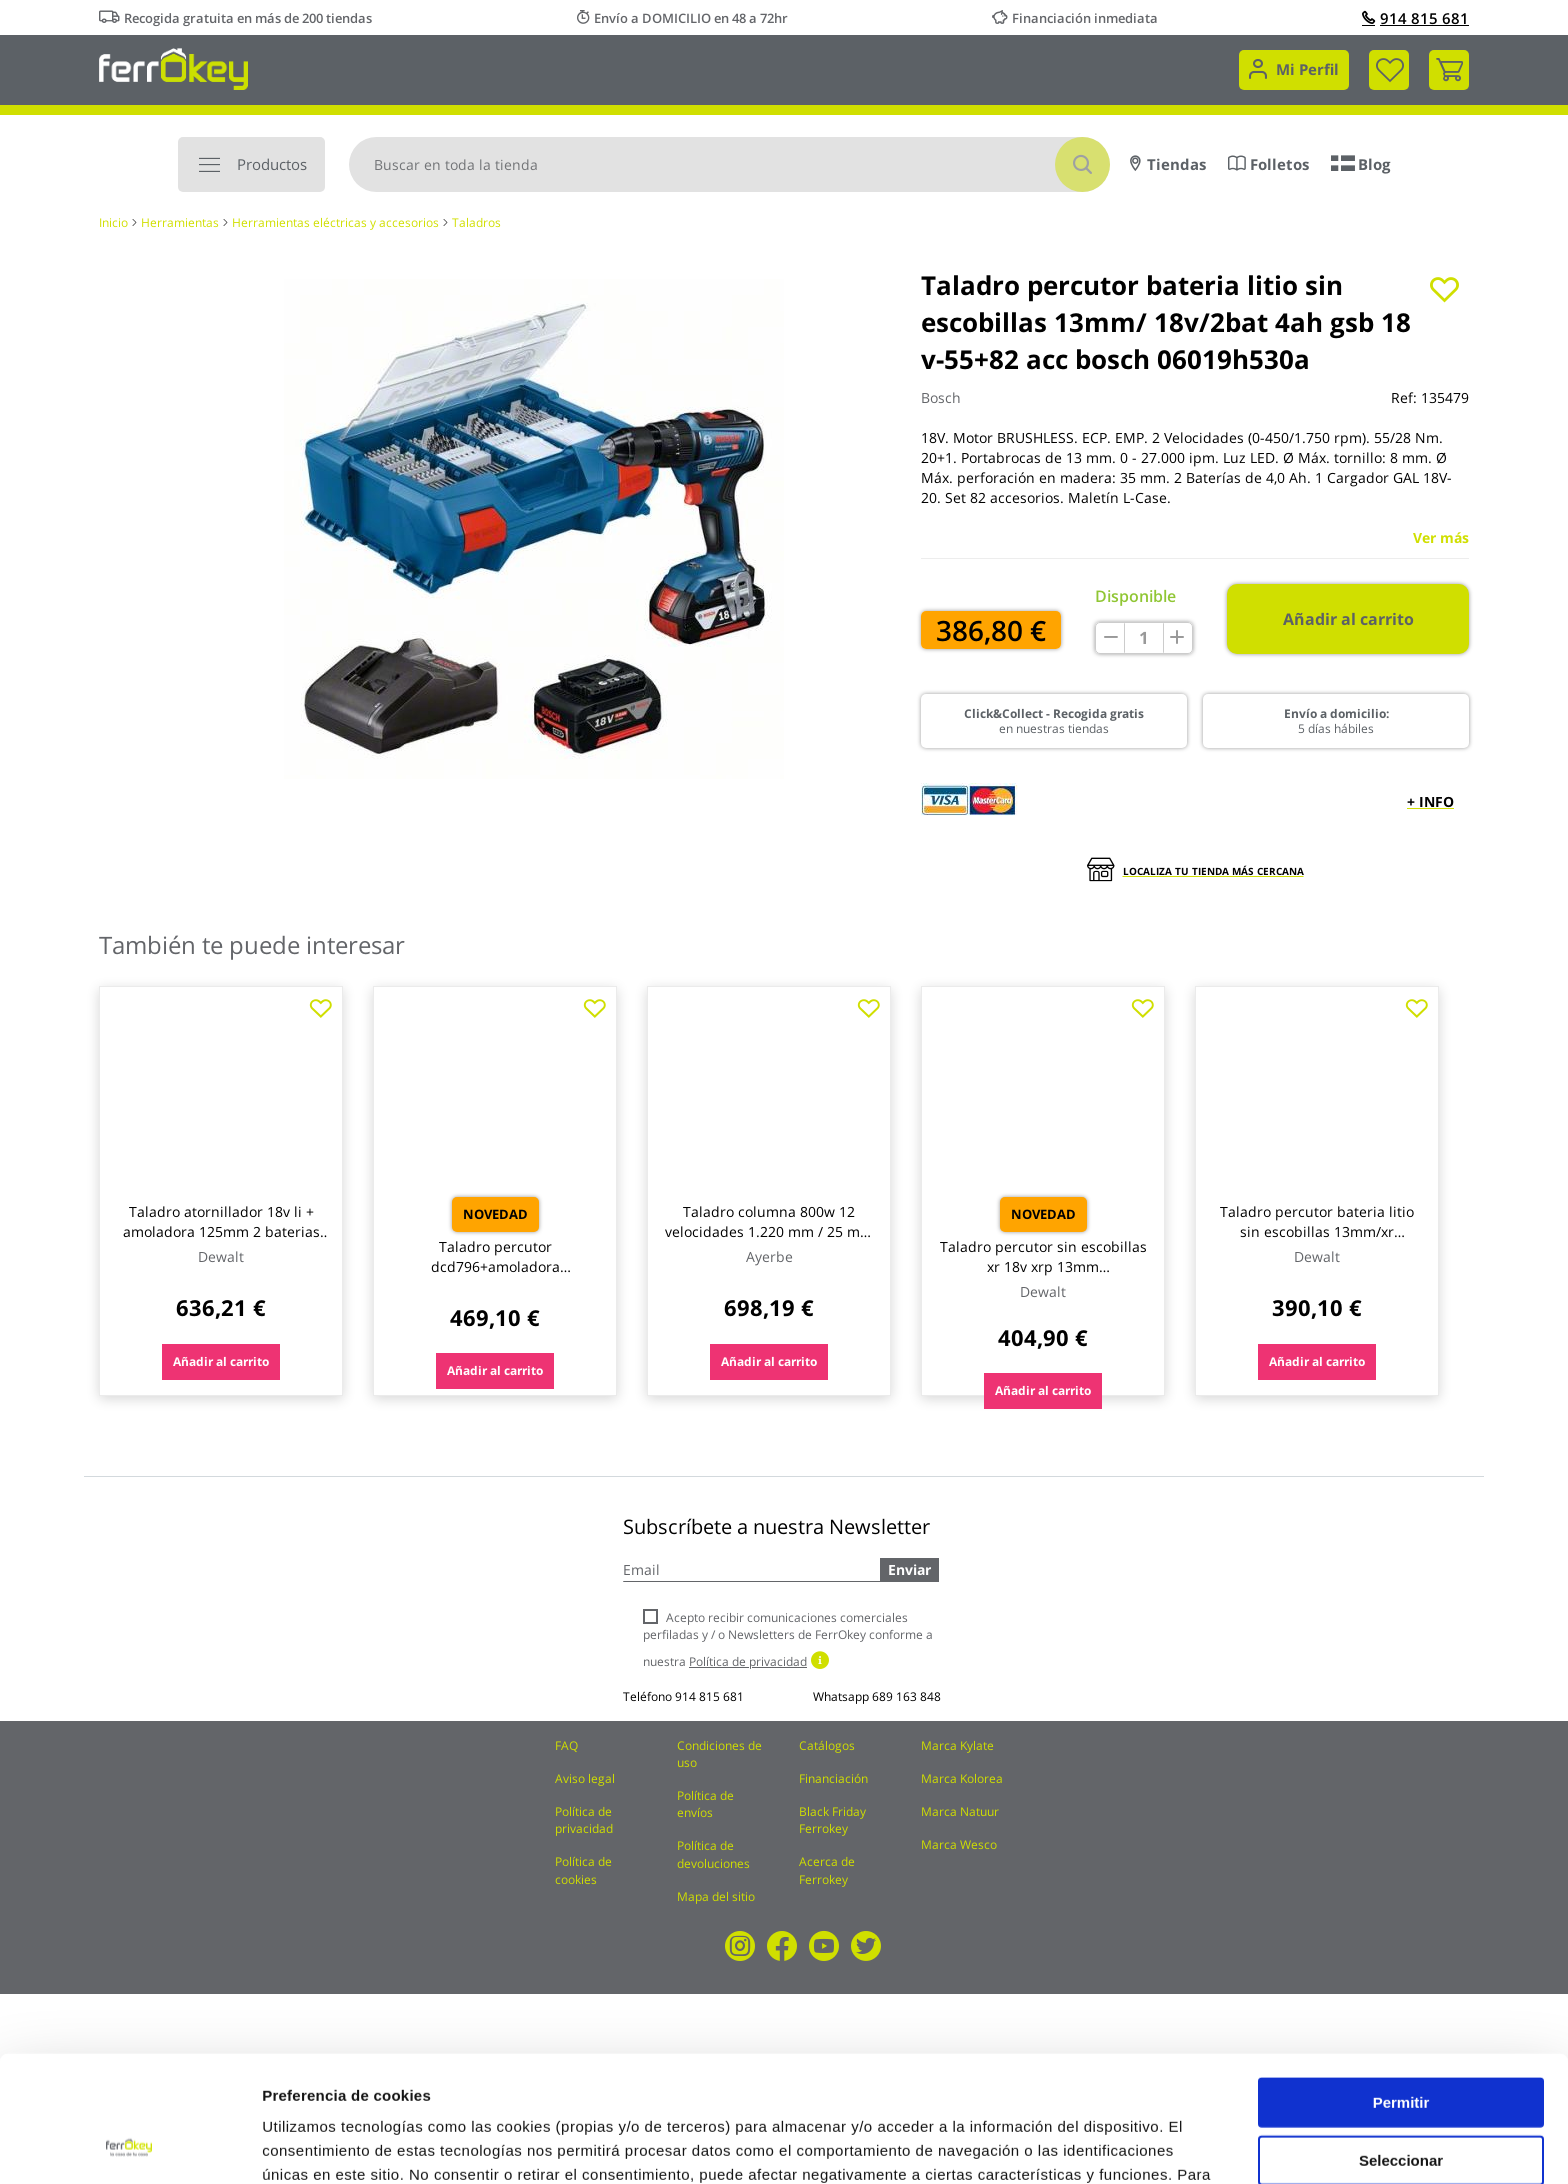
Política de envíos (705, 1804)
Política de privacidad (584, 1820)
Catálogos (827, 1745)
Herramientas (180, 222)
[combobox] (729, 164)
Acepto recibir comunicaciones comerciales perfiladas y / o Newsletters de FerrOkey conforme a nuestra (788, 1639)
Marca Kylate (957, 1745)
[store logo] (173, 67)
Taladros (476, 222)
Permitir (1401, 1983)
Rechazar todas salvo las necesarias (1401, 2106)
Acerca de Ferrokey (827, 1870)
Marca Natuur (960, 1811)
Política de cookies (583, 1870)
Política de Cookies (580, 2079)
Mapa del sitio (716, 1896)
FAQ (566, 1745)
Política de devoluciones (713, 1854)
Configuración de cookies (1105, 2144)
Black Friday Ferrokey (832, 1820)
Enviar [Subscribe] (909, 1569)
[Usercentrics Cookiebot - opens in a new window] (129, 2145)
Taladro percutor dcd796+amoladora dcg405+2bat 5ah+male (495, 1266)
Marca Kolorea (962, 1778)
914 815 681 (1415, 18)
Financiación (833, 1778)
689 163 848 (906, 1696)
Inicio (113, 222)
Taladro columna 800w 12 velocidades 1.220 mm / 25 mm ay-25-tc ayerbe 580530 (769, 1231)
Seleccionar (1401, 2041)
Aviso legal (585, 1778)
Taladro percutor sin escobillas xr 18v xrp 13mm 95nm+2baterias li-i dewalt (1043, 1266)
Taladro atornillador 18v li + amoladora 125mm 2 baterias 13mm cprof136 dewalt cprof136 (221, 1241)
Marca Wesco (959, 1844)
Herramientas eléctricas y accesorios (335, 222)
